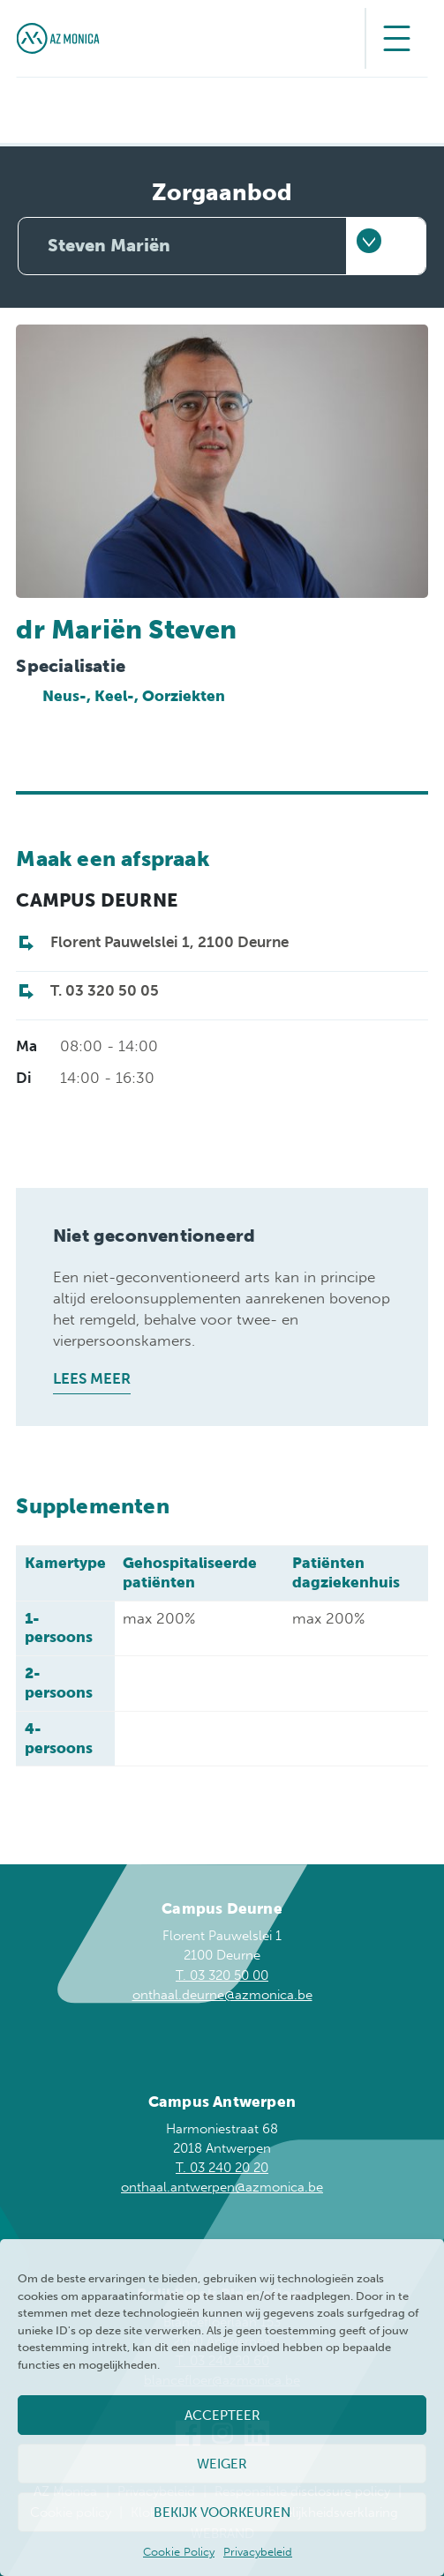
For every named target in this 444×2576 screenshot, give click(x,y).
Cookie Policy (178, 2551)
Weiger (222, 2464)
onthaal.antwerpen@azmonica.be (222, 2187)
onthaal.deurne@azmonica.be (222, 1995)
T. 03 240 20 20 (222, 2168)
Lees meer (92, 1378)
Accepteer (222, 2415)
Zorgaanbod (222, 192)
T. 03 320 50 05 (104, 990)
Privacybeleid (257, 2551)
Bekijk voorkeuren (222, 2512)
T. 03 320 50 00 (222, 1975)
